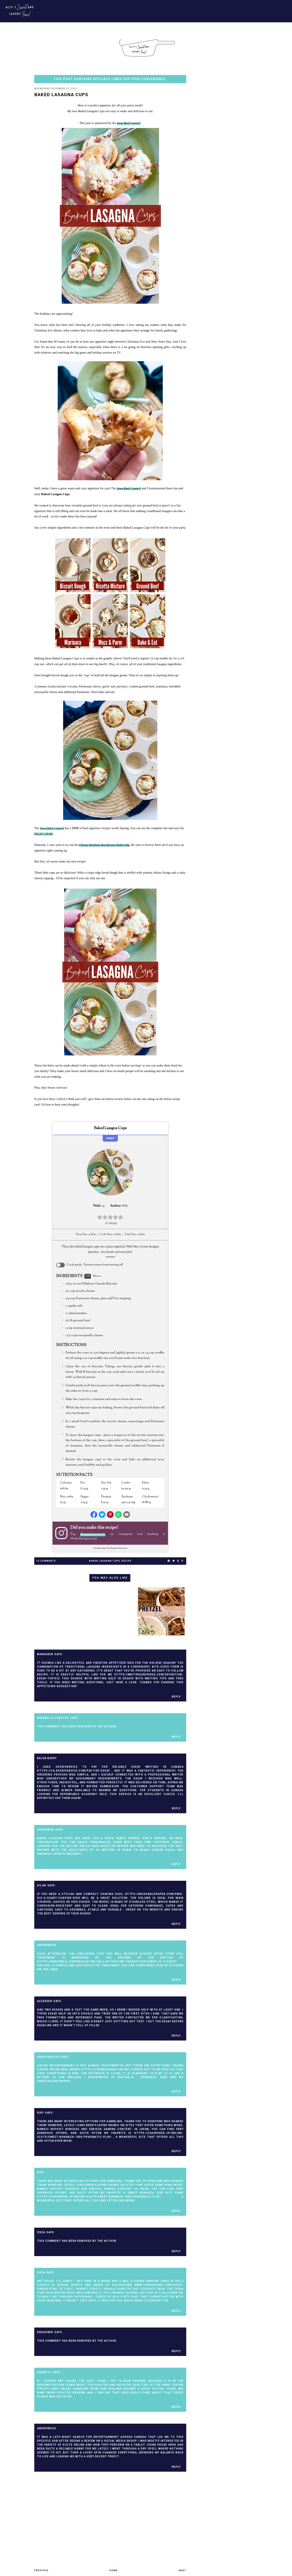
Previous (41, 2570)
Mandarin (45, 1654)
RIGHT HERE (43, 834)
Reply (176, 1697)
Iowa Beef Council (128, 123)
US (87, 1276)
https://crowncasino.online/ (105, 2069)
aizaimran (45, 1829)
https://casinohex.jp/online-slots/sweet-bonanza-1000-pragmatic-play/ (99, 2196)
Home (114, 2570)
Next (182, 2570)
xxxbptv (44, 2372)
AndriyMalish (48, 2057)
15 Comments (46, 1561)
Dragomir (45, 2332)
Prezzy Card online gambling (63, 2389)
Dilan (41, 1885)
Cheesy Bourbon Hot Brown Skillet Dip (104, 845)
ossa (41, 2232)
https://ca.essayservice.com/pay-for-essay (73, 1771)
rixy (40, 2113)
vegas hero (166, 2445)
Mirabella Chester (53, 1718)
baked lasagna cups (104, 1561)
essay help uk (59, 2013)
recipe (126, 1561)
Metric (97, 1276)
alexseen (44, 2001)
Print (110, 1138)
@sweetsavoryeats (92, 1534)
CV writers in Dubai (114, 1850)
